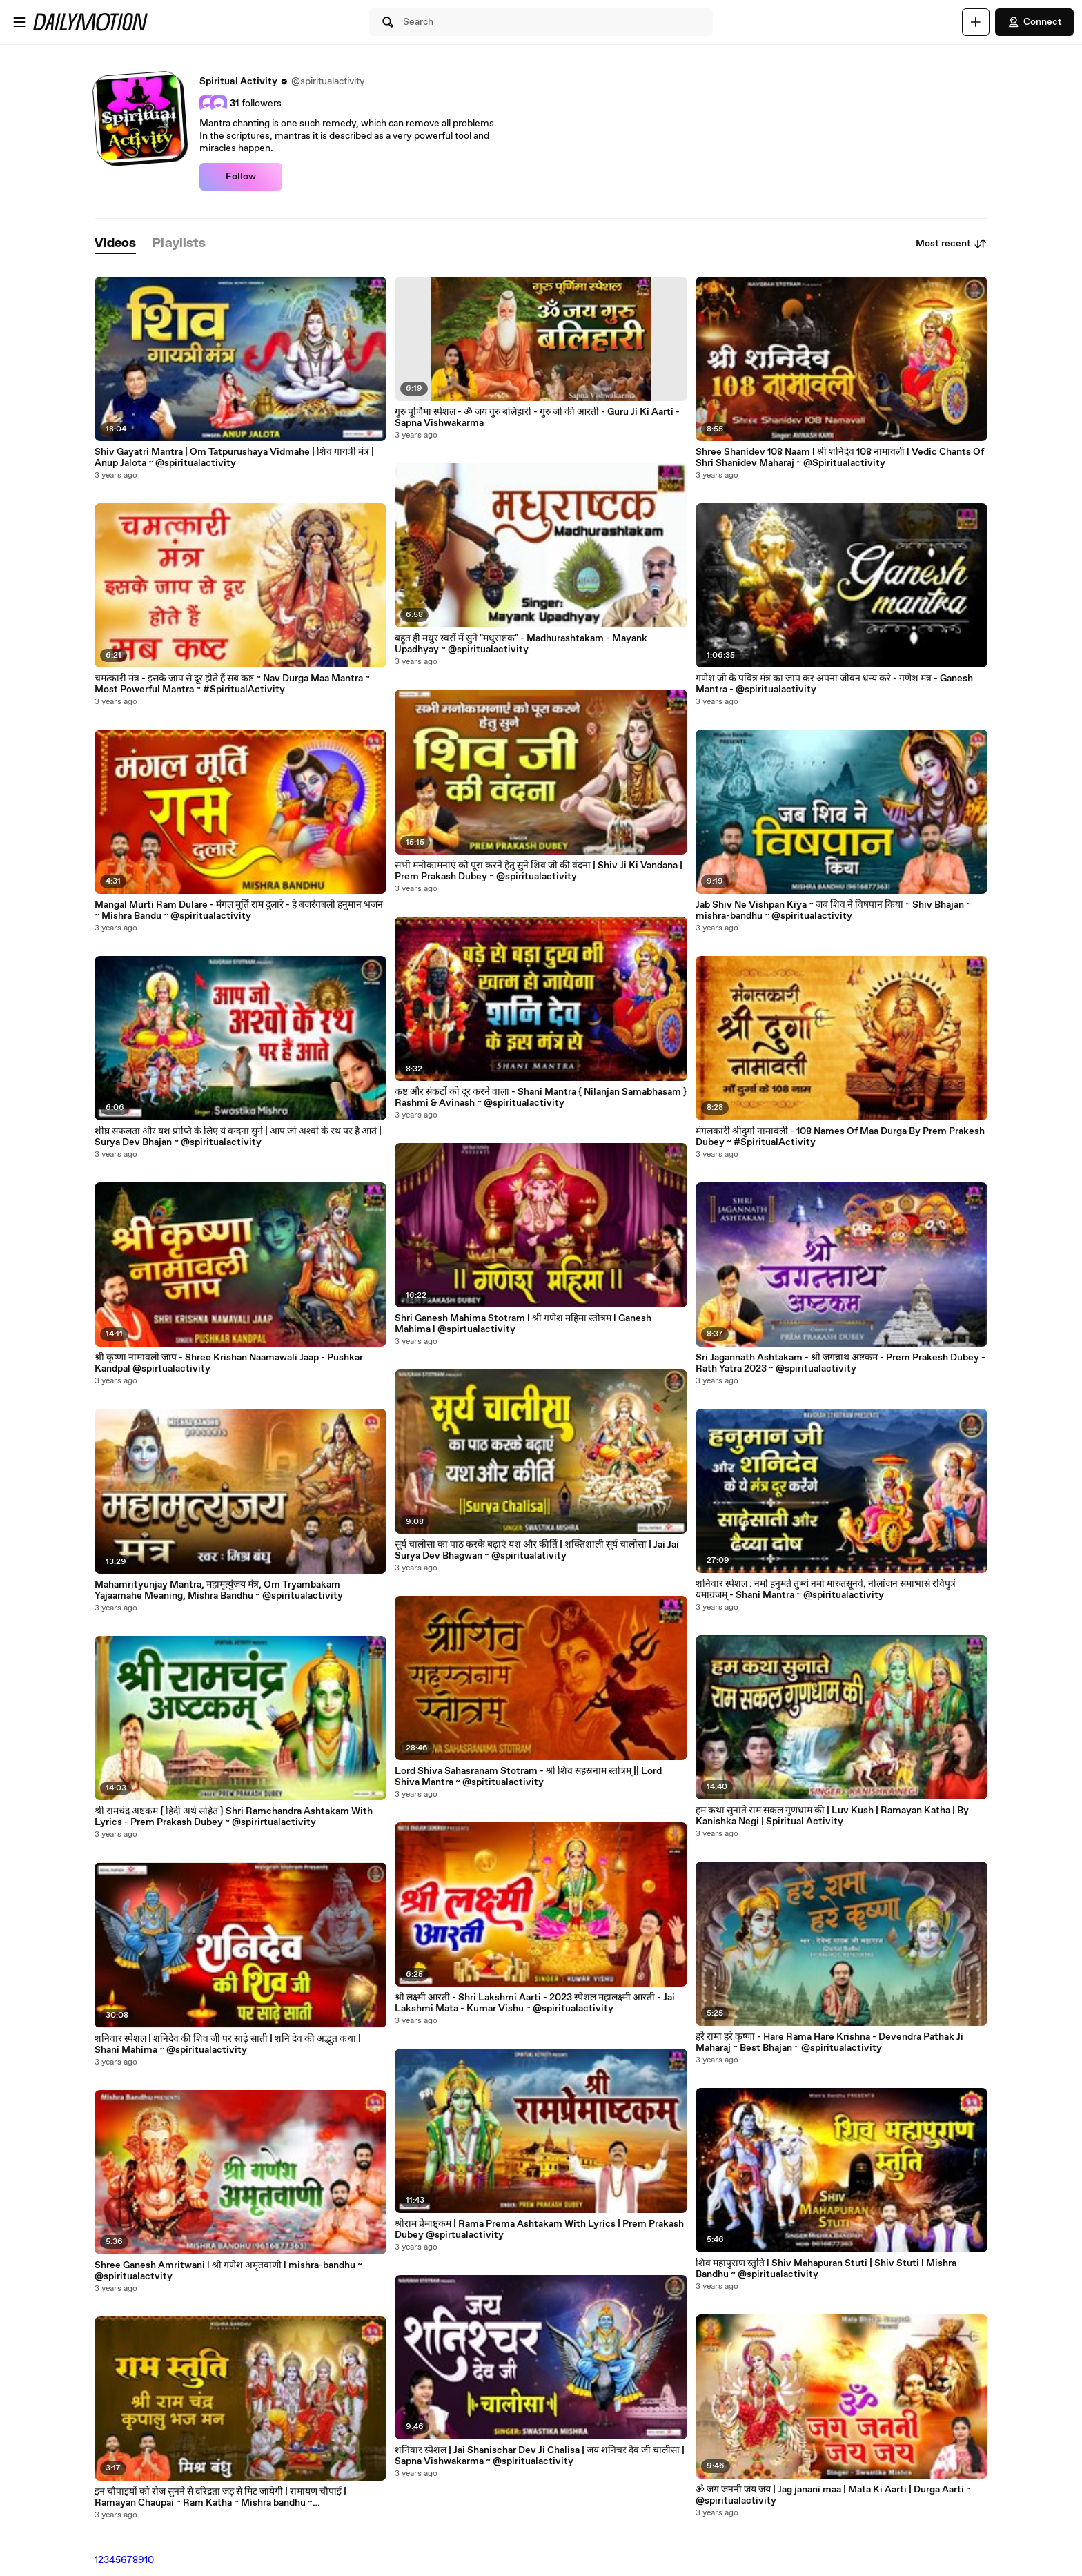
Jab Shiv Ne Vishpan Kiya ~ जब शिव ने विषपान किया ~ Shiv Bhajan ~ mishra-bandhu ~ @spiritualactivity (833, 910)
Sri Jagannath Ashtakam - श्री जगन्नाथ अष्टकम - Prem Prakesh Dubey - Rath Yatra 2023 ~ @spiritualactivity (840, 1363)
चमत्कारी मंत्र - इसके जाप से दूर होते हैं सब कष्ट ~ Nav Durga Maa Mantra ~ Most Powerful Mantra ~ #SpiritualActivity (232, 684)
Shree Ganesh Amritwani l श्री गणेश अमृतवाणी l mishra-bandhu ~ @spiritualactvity (228, 2271)
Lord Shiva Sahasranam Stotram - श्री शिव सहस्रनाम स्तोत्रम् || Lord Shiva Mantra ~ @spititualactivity (528, 1777)
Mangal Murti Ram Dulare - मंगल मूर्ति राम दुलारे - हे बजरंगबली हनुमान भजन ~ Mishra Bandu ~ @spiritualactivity (239, 910)
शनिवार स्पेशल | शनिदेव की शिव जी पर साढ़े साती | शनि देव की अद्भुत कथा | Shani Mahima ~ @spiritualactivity (228, 2044)
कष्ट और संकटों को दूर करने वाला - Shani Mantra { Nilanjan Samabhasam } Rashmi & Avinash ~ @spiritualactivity (541, 1097)
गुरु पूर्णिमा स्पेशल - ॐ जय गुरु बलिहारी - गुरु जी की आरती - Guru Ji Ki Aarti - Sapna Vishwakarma (537, 418)
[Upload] (976, 22)
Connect (1034, 22)
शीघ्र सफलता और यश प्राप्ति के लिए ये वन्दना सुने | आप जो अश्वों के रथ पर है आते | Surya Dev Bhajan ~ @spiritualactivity (238, 1137)
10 (149, 2560)
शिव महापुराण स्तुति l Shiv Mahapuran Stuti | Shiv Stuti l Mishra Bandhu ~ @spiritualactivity (826, 2269)
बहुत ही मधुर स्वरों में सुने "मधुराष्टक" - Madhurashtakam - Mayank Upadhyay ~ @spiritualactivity (521, 644)
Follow (241, 176)
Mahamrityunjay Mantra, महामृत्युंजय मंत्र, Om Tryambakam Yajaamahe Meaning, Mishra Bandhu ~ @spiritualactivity (219, 1590)
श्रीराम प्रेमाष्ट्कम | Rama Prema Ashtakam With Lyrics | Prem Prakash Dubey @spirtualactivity (539, 2229)
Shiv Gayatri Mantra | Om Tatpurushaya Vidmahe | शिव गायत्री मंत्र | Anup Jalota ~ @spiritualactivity (234, 458)
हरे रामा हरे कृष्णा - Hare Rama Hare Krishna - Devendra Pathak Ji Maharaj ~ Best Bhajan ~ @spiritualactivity (829, 2042)
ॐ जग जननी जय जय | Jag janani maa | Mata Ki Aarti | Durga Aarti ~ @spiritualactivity (833, 2495)
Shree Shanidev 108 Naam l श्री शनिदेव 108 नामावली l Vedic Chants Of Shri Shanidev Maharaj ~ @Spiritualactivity (840, 458)
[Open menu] (19, 22)
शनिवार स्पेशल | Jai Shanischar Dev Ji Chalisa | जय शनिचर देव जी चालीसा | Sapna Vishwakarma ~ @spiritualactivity (540, 2456)
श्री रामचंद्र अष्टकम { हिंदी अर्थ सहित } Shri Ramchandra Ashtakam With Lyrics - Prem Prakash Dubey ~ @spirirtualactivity (234, 1817)
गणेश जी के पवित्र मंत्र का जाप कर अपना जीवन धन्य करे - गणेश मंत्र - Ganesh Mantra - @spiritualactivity (834, 684)
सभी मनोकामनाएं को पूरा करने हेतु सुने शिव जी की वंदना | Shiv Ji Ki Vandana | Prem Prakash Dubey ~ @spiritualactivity (538, 871)
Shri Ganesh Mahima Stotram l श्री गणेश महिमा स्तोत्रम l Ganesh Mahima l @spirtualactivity (523, 1324)
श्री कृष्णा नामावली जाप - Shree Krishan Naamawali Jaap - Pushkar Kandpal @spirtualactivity (229, 1363)
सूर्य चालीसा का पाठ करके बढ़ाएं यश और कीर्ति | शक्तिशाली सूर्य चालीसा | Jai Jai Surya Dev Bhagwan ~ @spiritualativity (537, 1550)
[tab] (115, 244)
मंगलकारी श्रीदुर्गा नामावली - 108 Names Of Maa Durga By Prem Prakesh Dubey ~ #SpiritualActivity (840, 1137)
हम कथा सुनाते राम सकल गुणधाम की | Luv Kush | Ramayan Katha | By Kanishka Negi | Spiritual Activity (832, 1816)
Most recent (951, 244)
